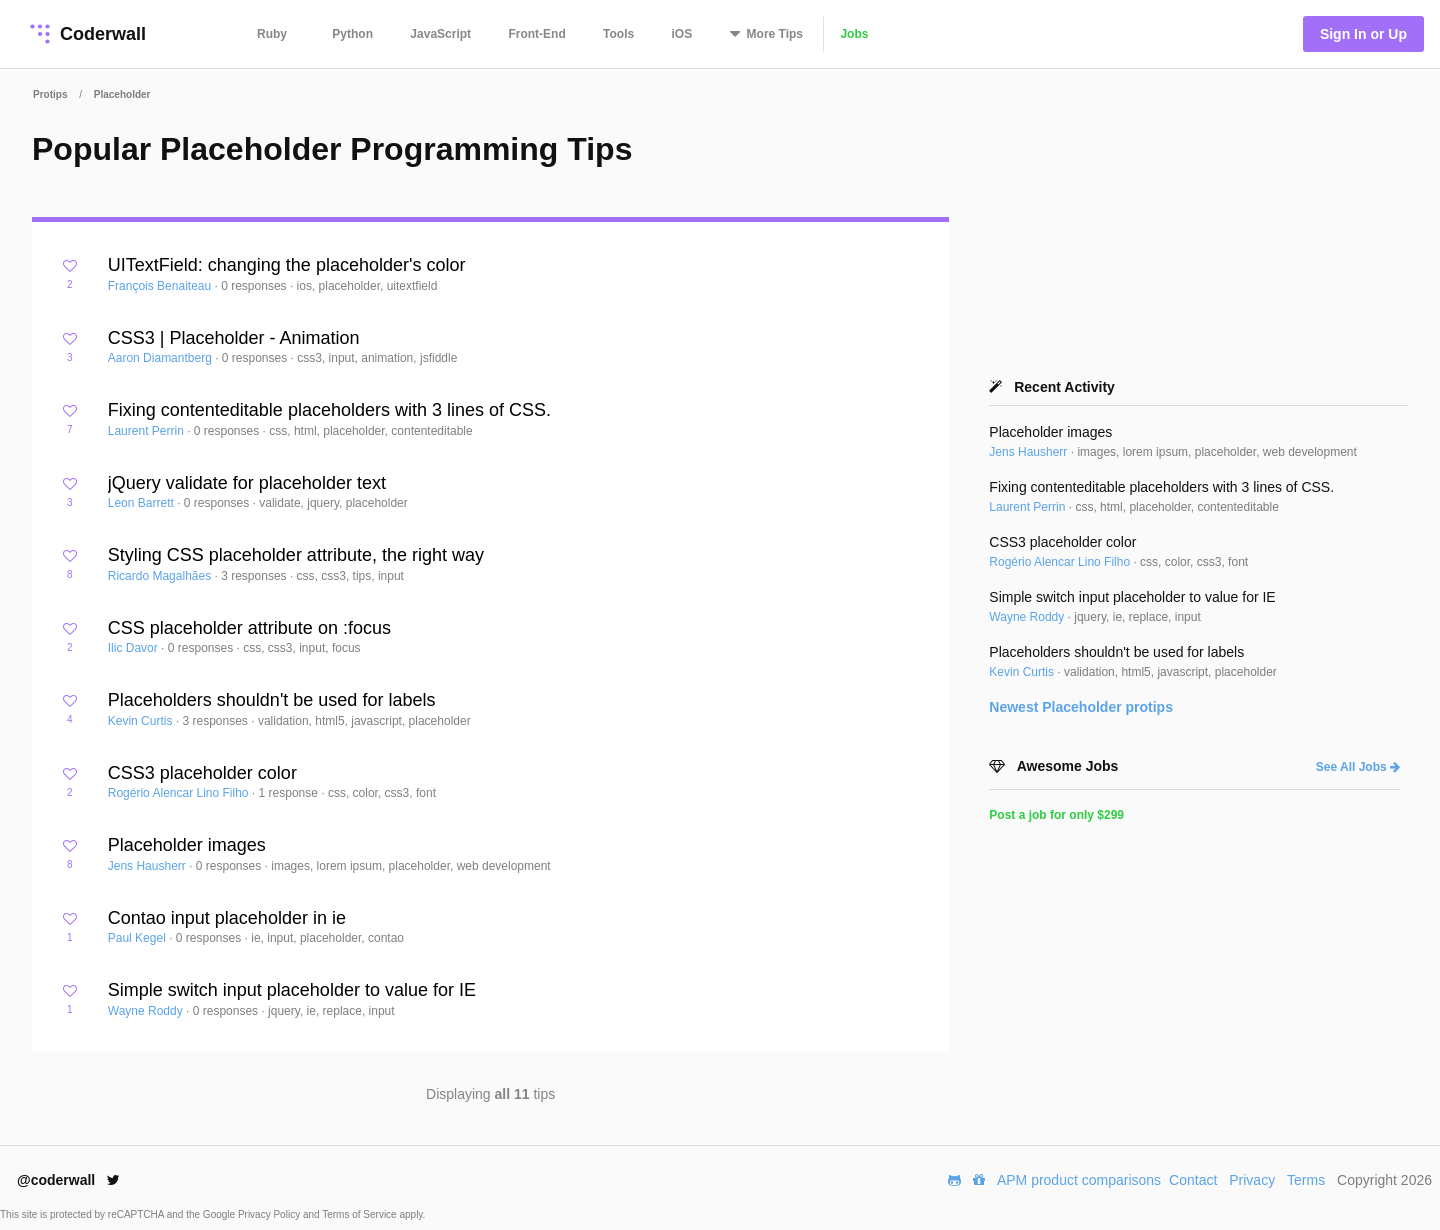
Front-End (536, 34)
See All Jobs (1358, 767)
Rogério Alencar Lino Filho (180, 793)
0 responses (255, 286)
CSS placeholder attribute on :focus (249, 628)
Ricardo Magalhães (161, 576)
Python (352, 34)
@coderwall (68, 1180)
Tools (618, 34)
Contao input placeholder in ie (227, 918)
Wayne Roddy (147, 1011)
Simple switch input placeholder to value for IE (292, 990)
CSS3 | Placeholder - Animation (234, 338)
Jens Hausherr (148, 866)
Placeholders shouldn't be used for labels (272, 700)
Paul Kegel (138, 938)
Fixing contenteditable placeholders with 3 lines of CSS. (329, 410)
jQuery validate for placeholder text (247, 483)
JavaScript (440, 34)
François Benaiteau (161, 286)
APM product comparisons (1079, 1180)
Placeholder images (187, 845)
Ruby (272, 34)
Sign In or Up (1363, 34)
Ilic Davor (134, 648)
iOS (682, 34)
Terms (1306, 1180)
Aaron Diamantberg (161, 358)
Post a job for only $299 (1056, 815)
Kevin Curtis (142, 721)
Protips (50, 94)
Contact (1193, 1180)
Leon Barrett (142, 503)
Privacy (1252, 1180)
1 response (290, 793)
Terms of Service (360, 1214)
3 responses (255, 576)
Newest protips (1081, 707)
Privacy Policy (270, 1214)
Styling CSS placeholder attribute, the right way (296, 555)
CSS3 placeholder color (202, 773)
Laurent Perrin (147, 431)
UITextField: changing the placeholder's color (287, 265)
